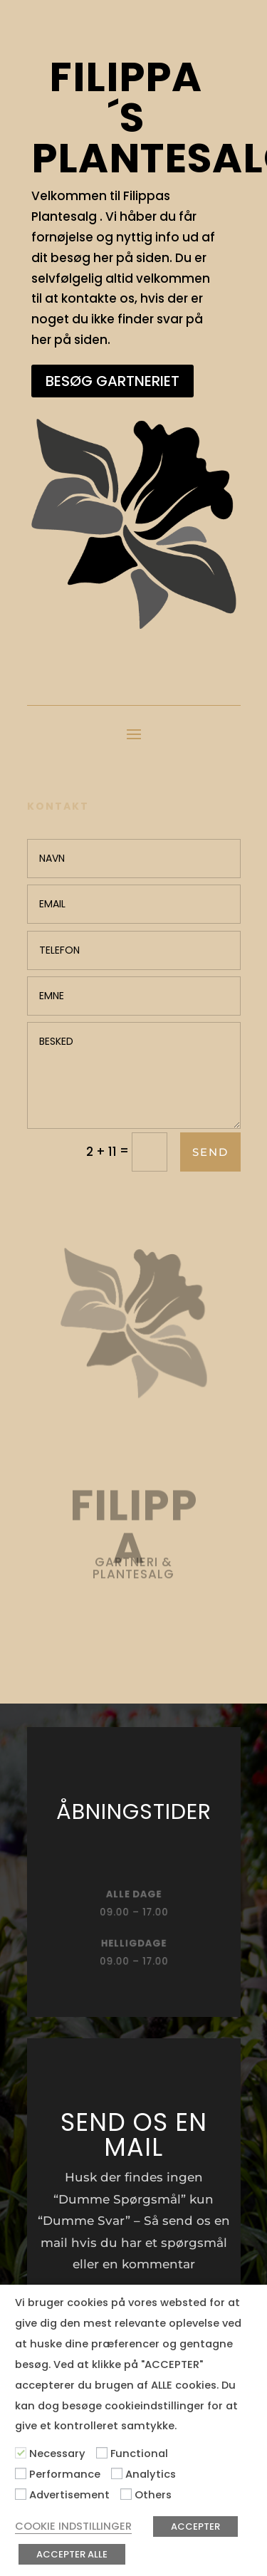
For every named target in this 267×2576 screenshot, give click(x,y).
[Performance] (20, 2473)
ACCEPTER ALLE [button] (72, 2554)
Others (153, 2495)
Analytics (150, 2474)
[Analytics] (116, 2473)
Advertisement (69, 2495)
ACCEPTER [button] (195, 2526)
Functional (139, 2453)
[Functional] (102, 2452)
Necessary (57, 2453)
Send (210, 1152)
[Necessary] (20, 2452)
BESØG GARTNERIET (112, 381)
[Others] (126, 2494)
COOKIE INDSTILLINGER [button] (73, 2526)
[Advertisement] (20, 2494)
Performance (64, 2474)
